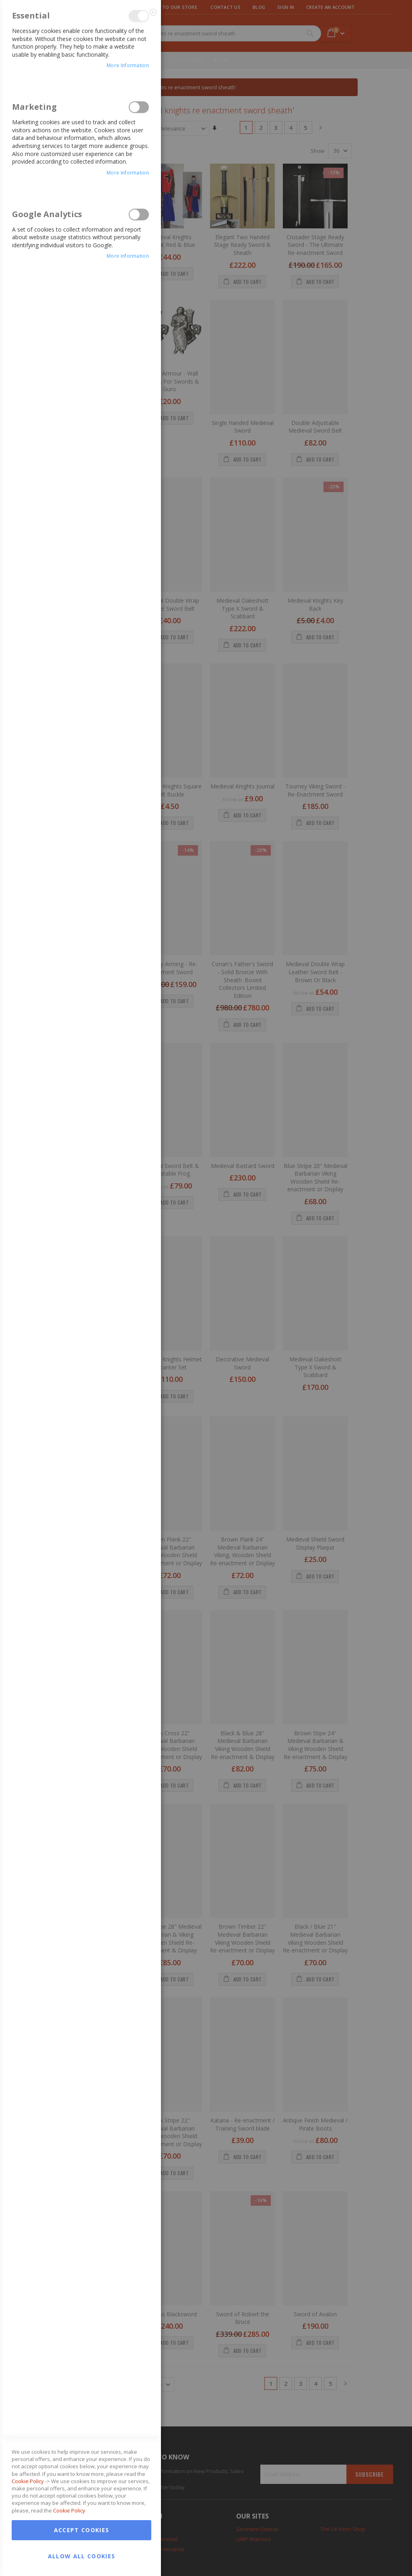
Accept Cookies (81, 1585)
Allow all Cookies (81, 1611)
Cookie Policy (28, 1536)
